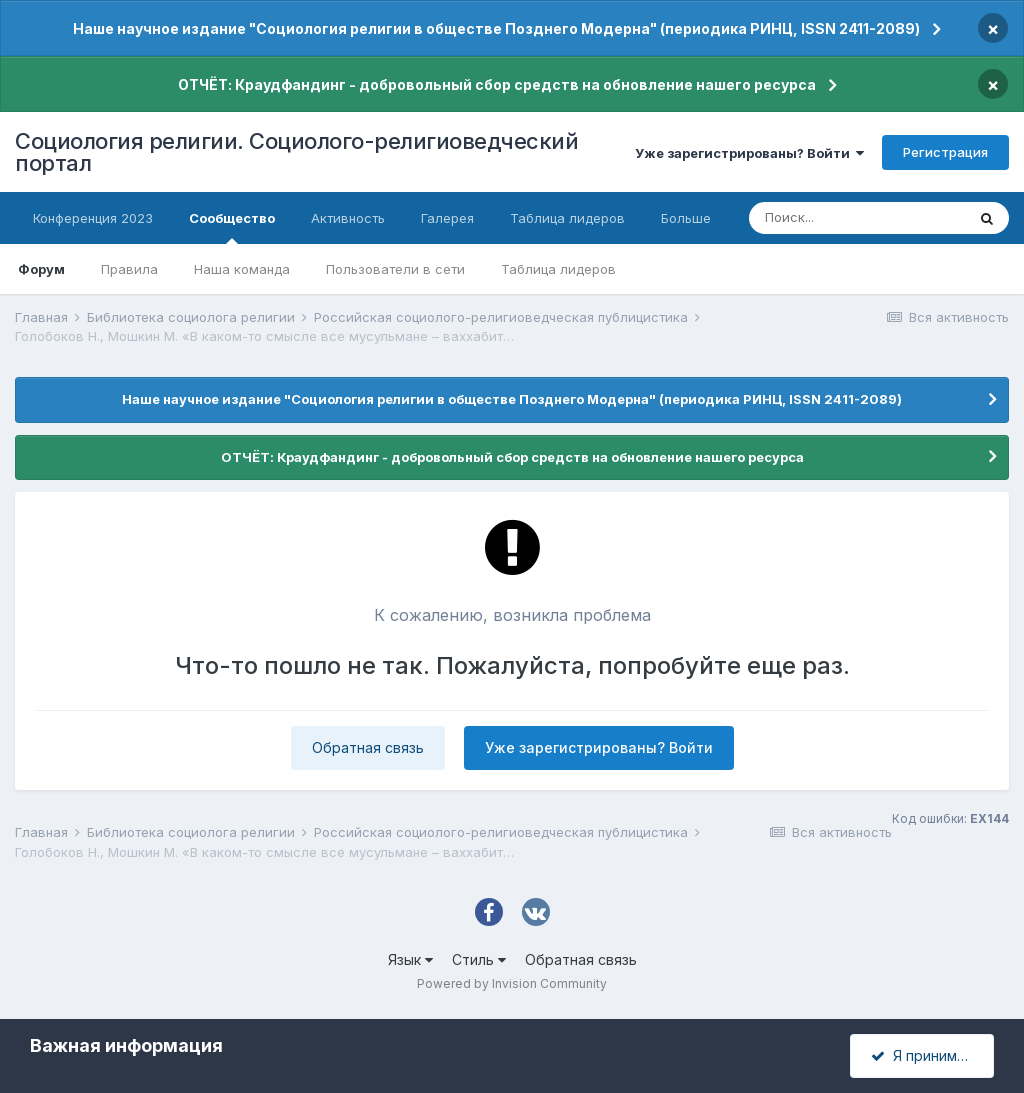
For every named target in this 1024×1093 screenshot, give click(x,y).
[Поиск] (857, 218)
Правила (129, 269)
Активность (348, 218)
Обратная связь (368, 747)
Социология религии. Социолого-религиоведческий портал (296, 152)
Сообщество (232, 227)
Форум (41, 269)
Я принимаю (924, 1055)
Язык (410, 959)
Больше (686, 218)
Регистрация (945, 152)
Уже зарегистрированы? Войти (749, 153)
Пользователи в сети (395, 269)
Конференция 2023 (93, 218)
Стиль (479, 959)
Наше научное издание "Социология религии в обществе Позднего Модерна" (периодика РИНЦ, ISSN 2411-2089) (496, 28)
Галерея (447, 218)
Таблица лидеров (558, 269)
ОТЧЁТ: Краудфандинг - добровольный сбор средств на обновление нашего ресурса (497, 84)
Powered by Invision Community (512, 983)
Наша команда (242, 269)
